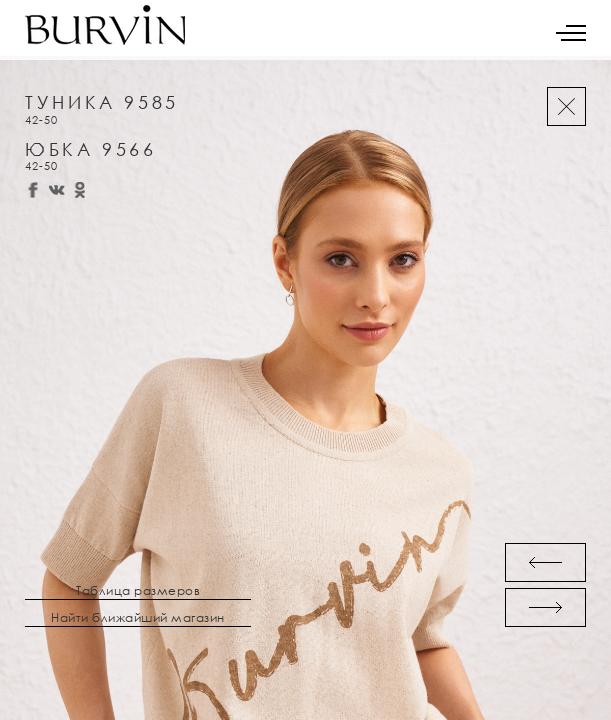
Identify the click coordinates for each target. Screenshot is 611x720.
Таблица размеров (138, 591)
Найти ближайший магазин (138, 618)
